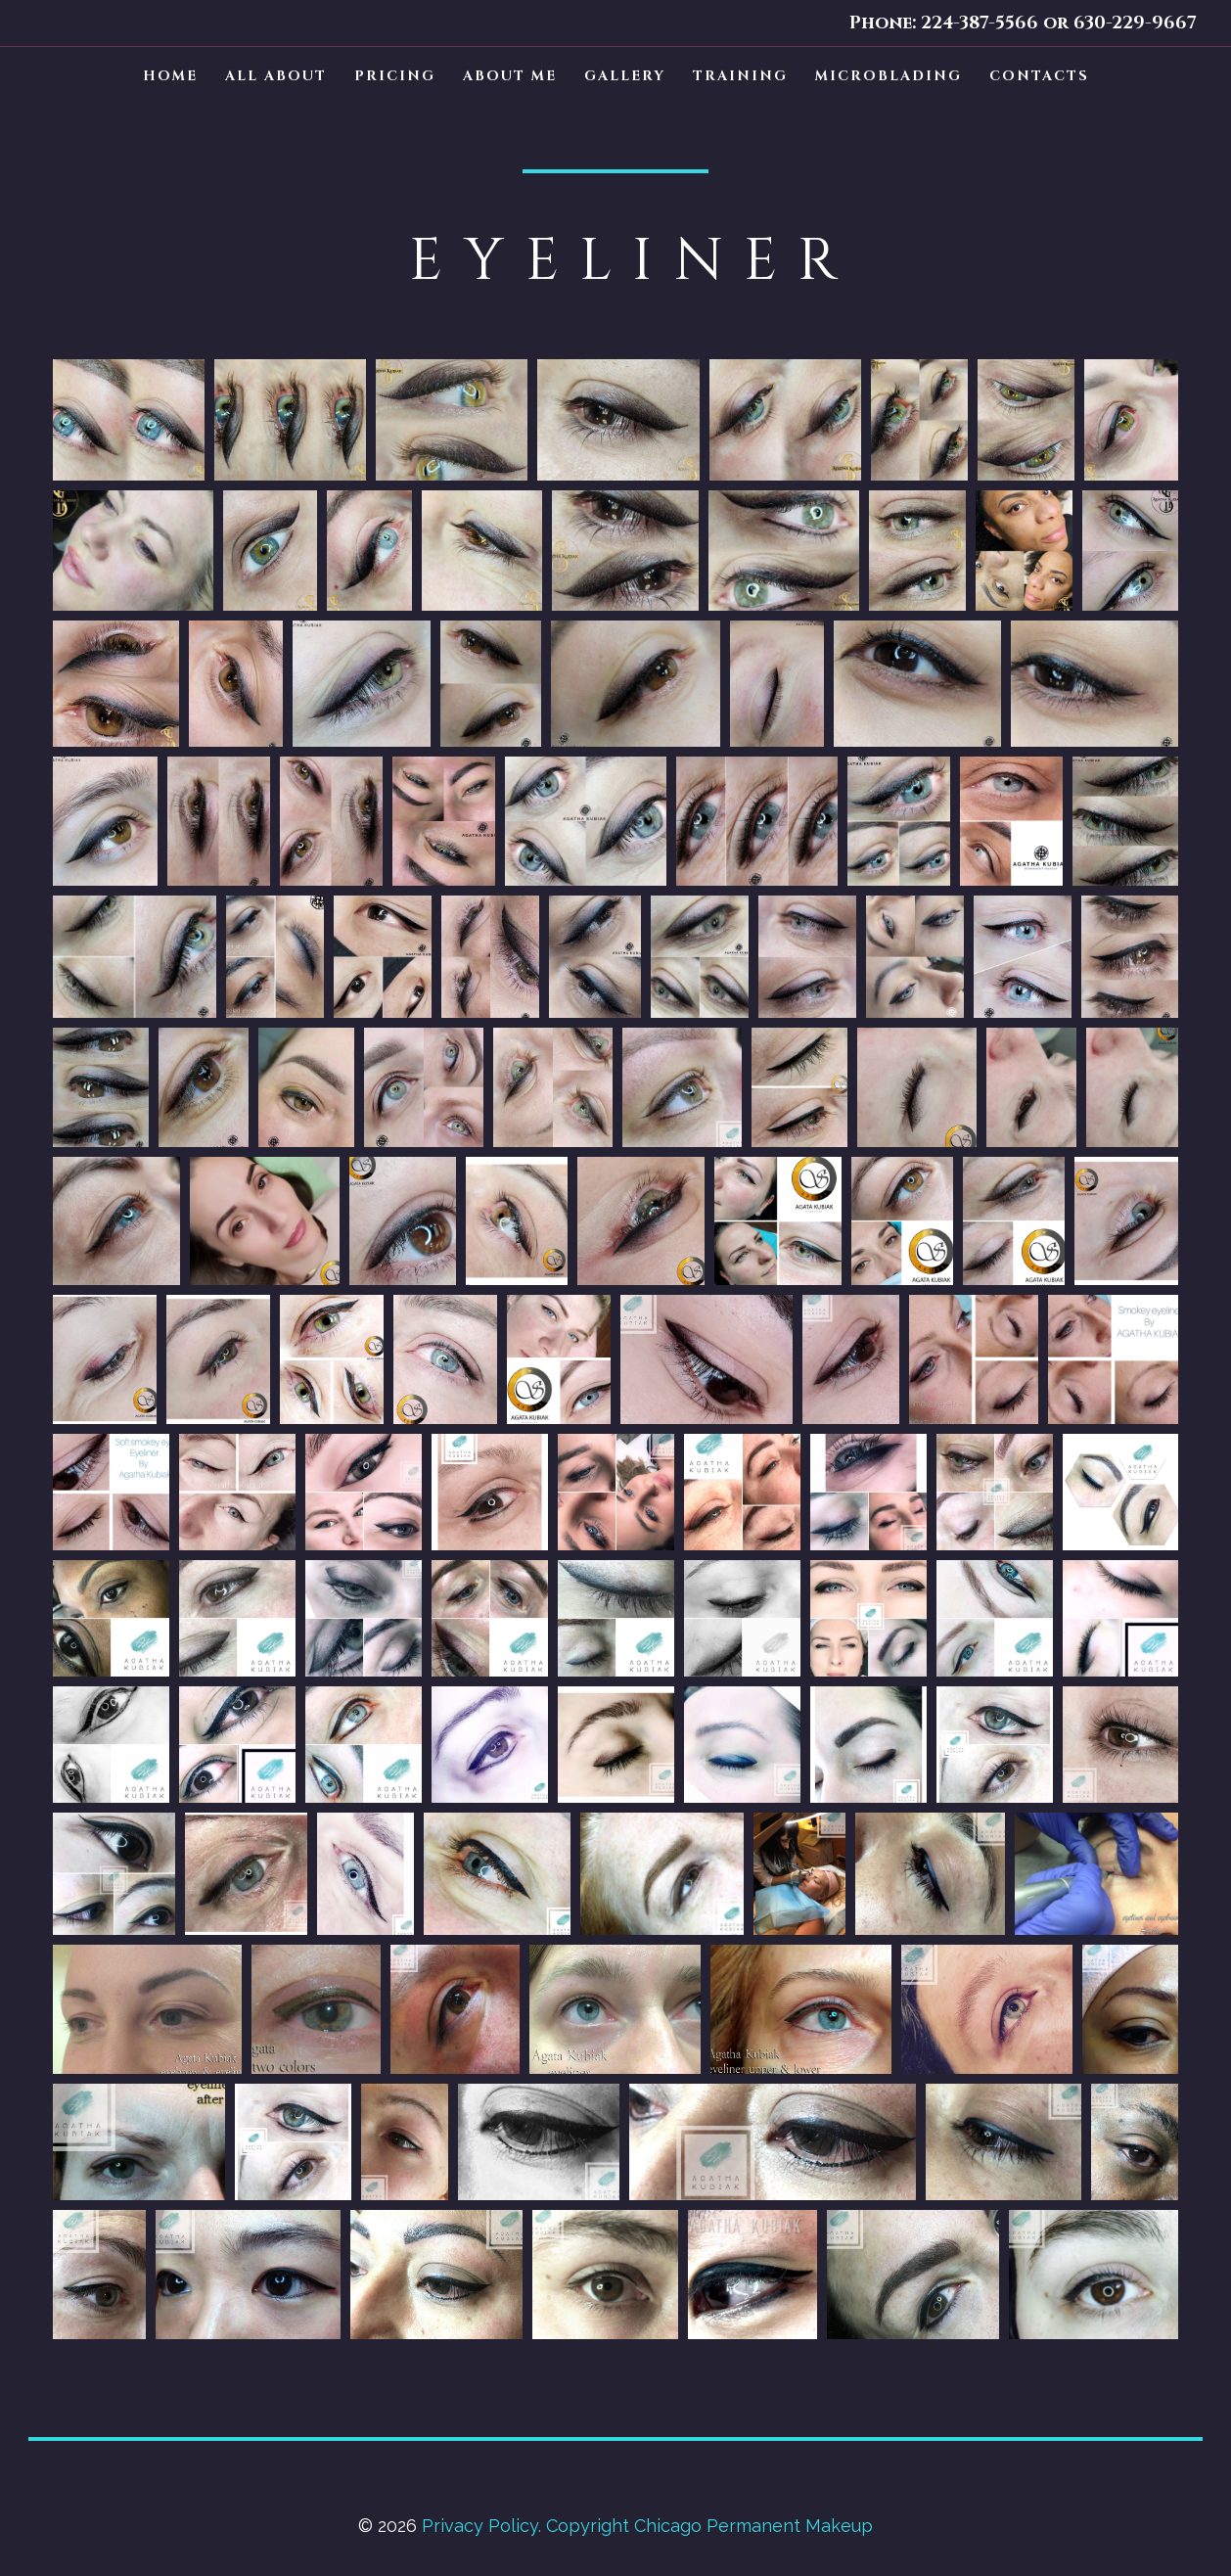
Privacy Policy (480, 2525)
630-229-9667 (1133, 23)
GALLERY (624, 76)
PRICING (394, 76)
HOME (170, 76)
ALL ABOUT (276, 76)
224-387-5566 (979, 23)
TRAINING (740, 76)
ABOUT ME (510, 76)
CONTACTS (1039, 76)
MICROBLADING (888, 76)
